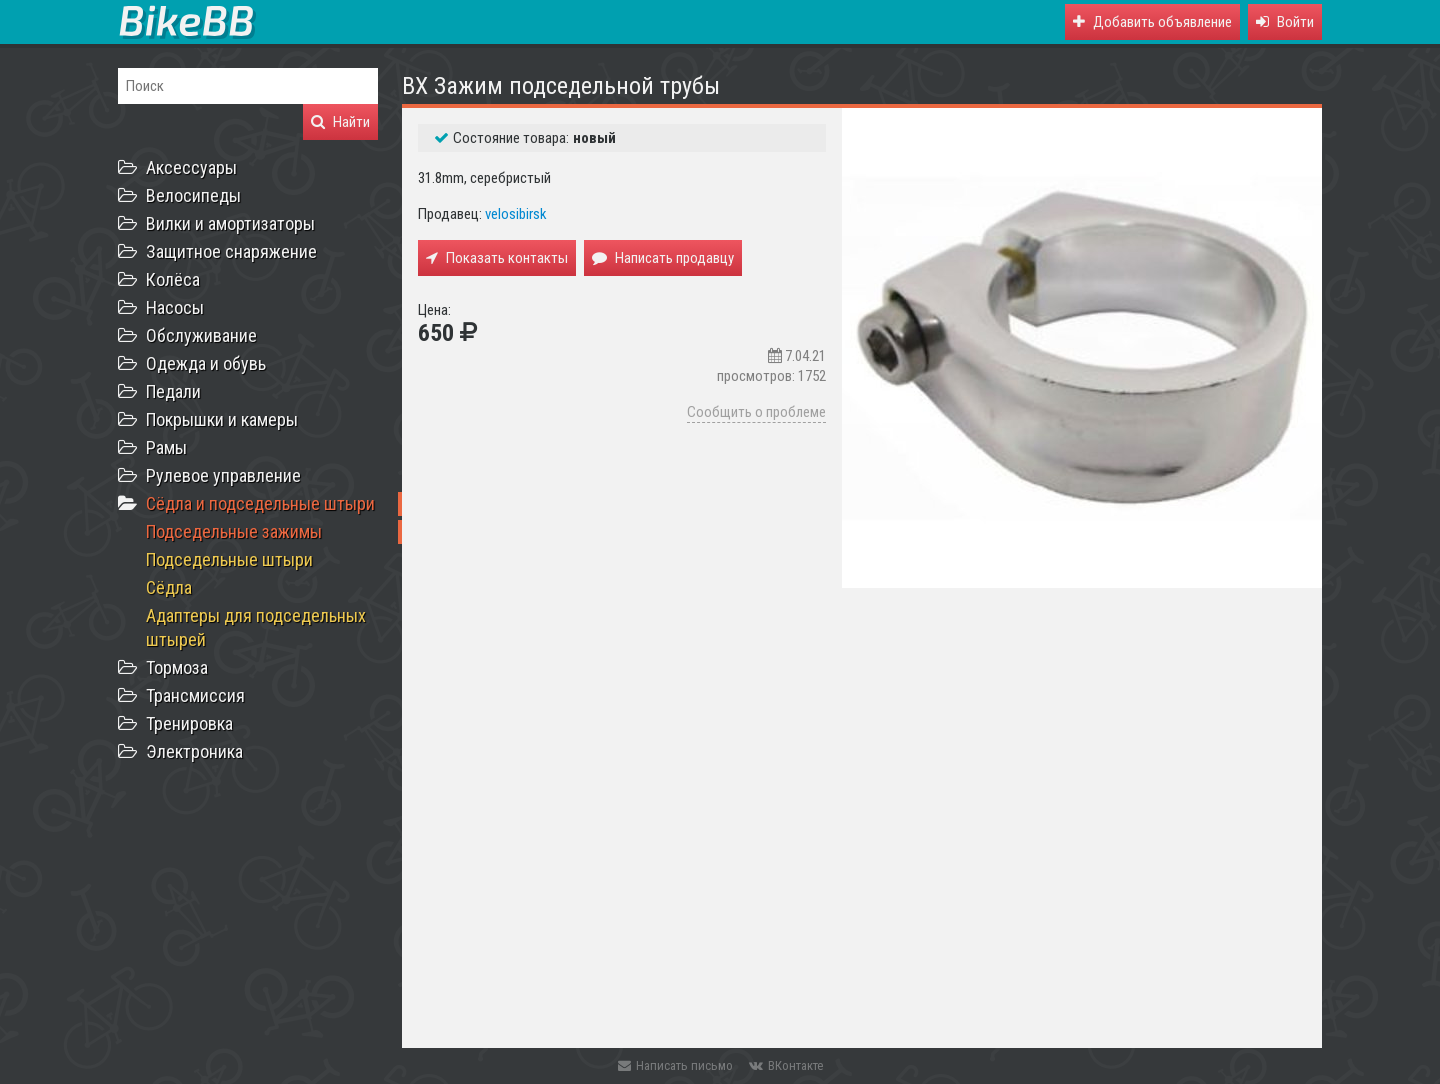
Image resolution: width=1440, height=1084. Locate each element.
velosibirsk (516, 214)
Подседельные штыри (229, 559)
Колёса (173, 279)
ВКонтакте (786, 1065)
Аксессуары (191, 167)
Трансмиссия (195, 695)
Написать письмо (675, 1065)
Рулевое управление (223, 475)
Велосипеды (193, 195)
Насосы (175, 307)
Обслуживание (201, 335)
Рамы (166, 447)
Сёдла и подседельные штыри (260, 503)
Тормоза (177, 667)
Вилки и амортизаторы (230, 223)
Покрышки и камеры (222, 419)
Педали (173, 391)
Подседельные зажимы (234, 531)
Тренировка (189, 723)
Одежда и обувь (206, 363)
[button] (1285, 22)
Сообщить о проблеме (756, 412)
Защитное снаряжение (231, 251)
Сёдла (169, 587)
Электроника (194, 751)
